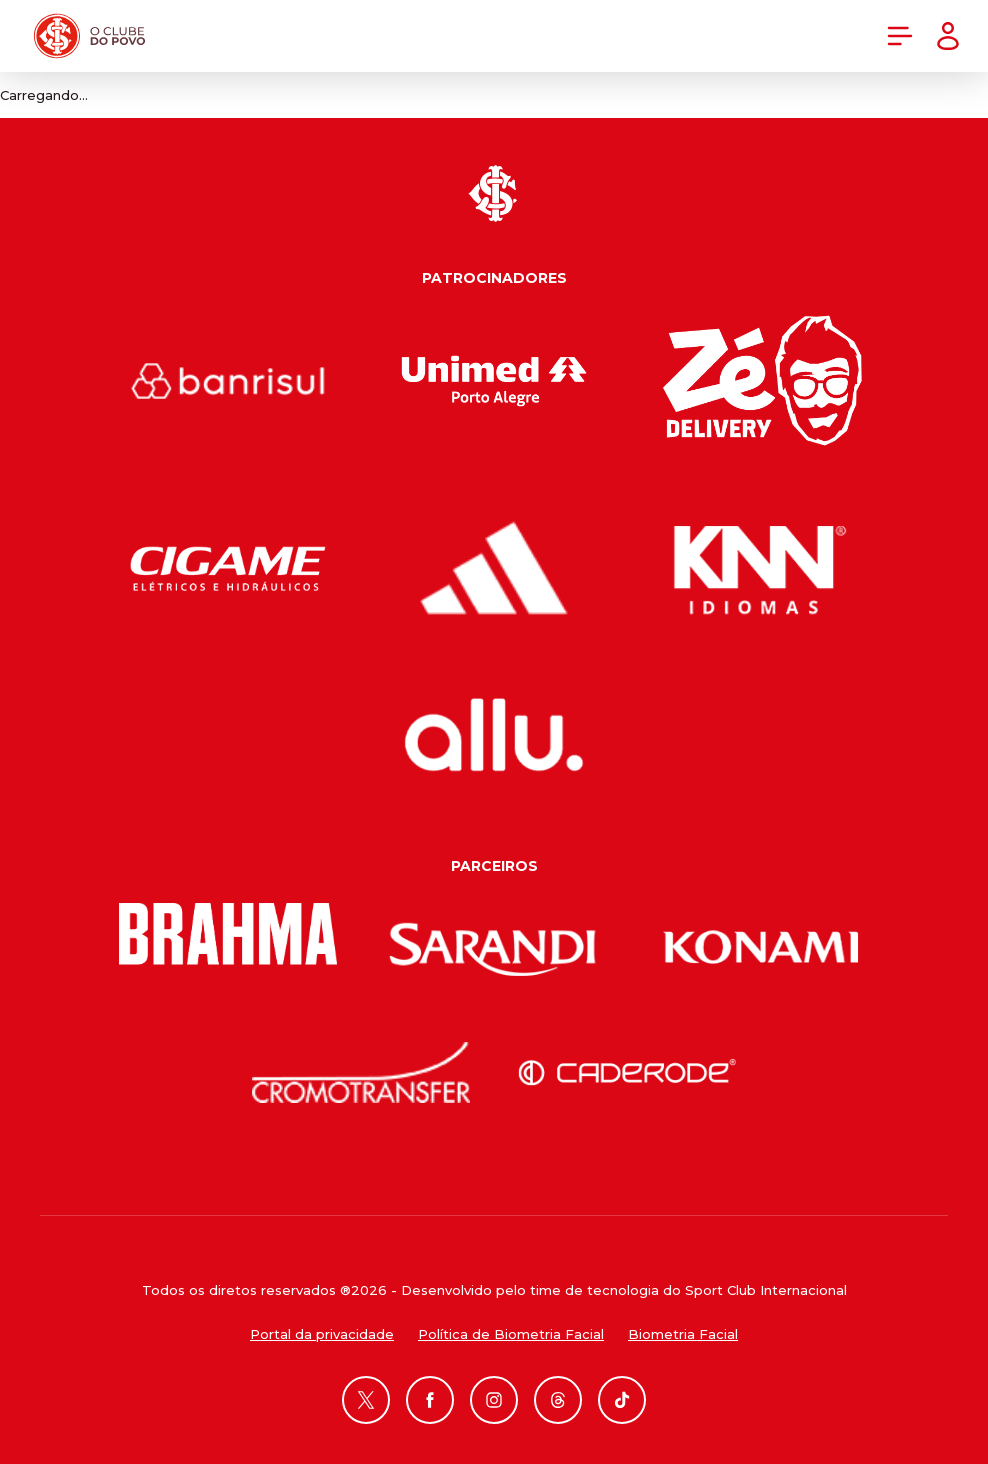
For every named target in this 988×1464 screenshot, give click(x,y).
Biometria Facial (683, 1334)
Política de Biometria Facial (511, 1334)
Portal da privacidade (322, 1334)
